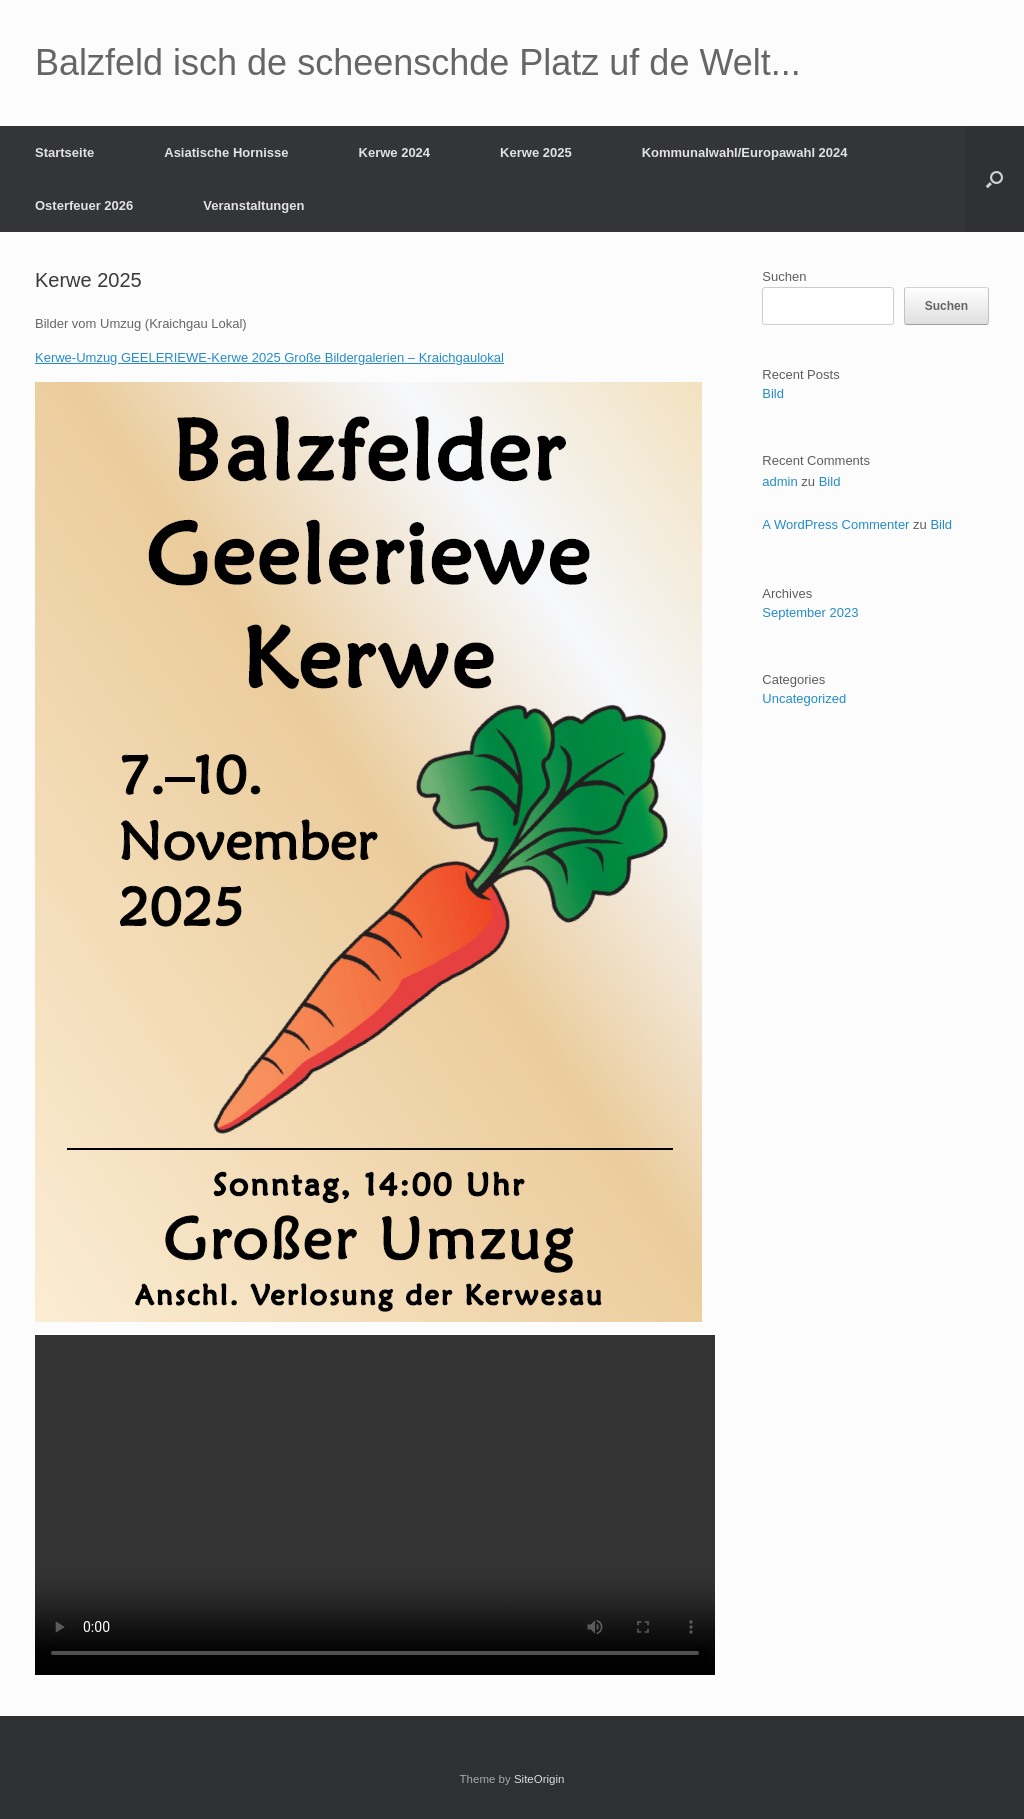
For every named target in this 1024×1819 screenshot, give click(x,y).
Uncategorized (804, 698)
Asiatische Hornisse (226, 152)
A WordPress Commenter (835, 524)
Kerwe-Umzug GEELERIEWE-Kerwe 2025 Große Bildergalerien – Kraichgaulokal (269, 357)
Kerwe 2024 (395, 152)
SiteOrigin (539, 1779)
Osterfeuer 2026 (84, 205)
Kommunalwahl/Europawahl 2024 (745, 152)
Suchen (784, 276)
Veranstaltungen (253, 205)
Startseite (64, 152)
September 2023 (810, 612)
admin (779, 481)
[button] (994, 179)
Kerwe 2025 (536, 152)
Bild (773, 393)
